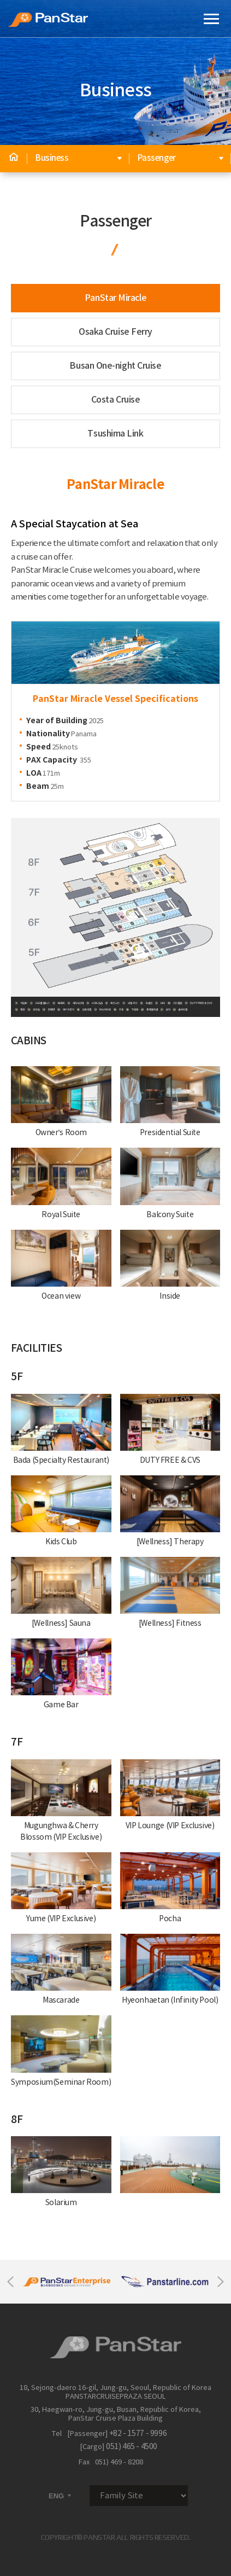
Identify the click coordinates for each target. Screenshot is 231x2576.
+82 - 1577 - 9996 (138, 2433)
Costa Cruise (115, 400)
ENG (61, 2496)
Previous (10, 2281)
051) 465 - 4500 (131, 2447)
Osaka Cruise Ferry (115, 332)
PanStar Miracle (115, 298)
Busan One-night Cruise (115, 366)
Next (220, 2281)
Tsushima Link (115, 434)
